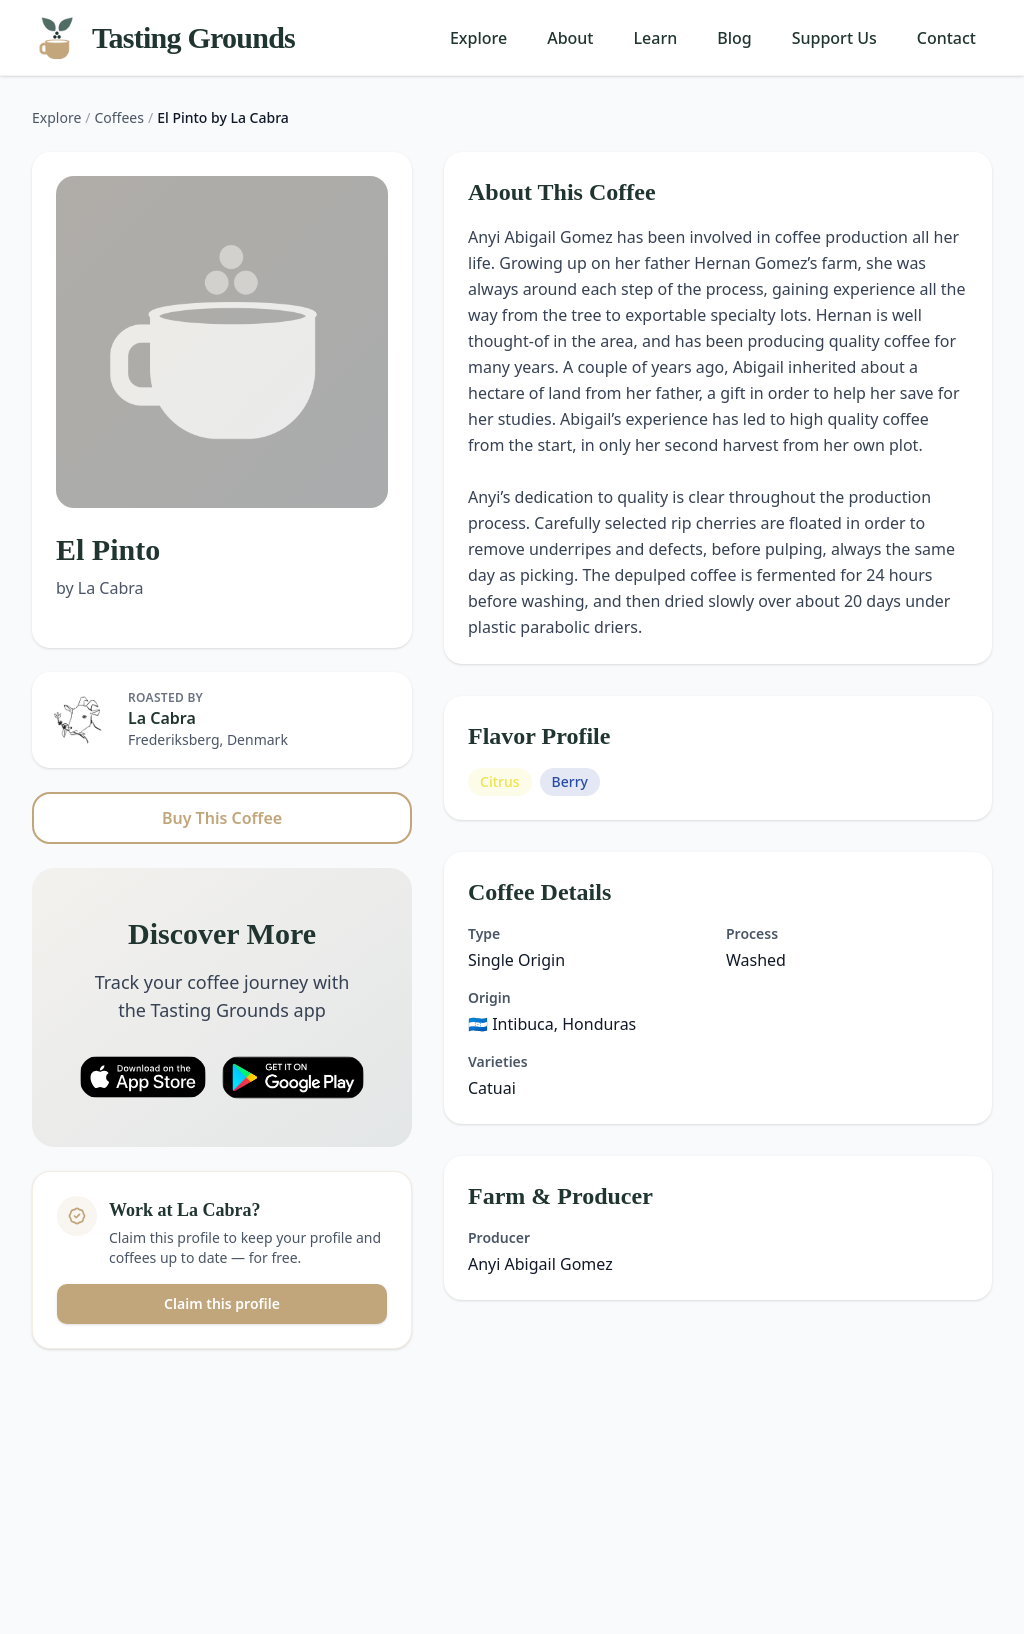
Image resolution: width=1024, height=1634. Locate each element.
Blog (734, 38)
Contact (946, 38)
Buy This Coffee (222, 818)
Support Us (834, 38)
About (570, 38)
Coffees (119, 117)
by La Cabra (100, 588)
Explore (478, 38)
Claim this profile (222, 1303)
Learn (656, 38)
